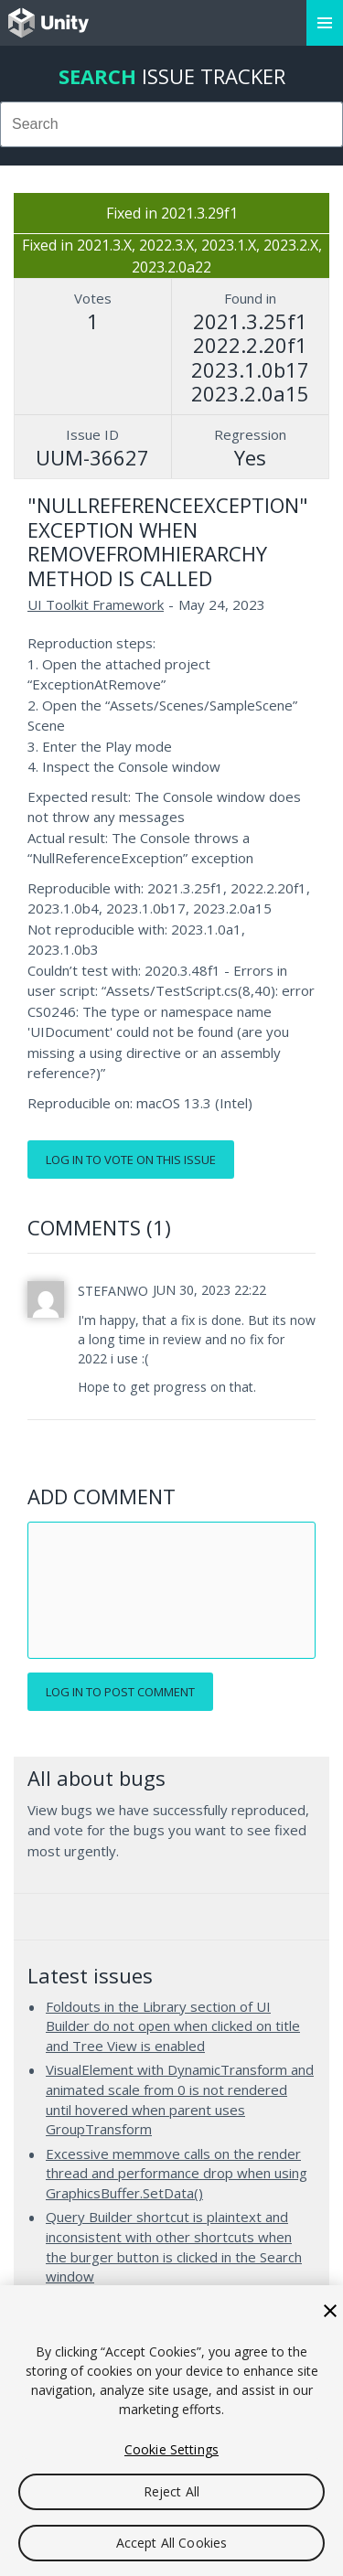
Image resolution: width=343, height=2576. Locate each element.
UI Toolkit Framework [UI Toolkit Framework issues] (95, 604)
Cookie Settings (171, 2449)
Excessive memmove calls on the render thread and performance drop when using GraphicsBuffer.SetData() (176, 2173)
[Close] (330, 2311)
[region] (171, 2430)
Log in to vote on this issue (131, 1159)
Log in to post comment (120, 1691)
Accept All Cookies (172, 2542)
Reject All (171, 2491)
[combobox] (171, 124)
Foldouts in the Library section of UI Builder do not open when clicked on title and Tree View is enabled (173, 2026)
